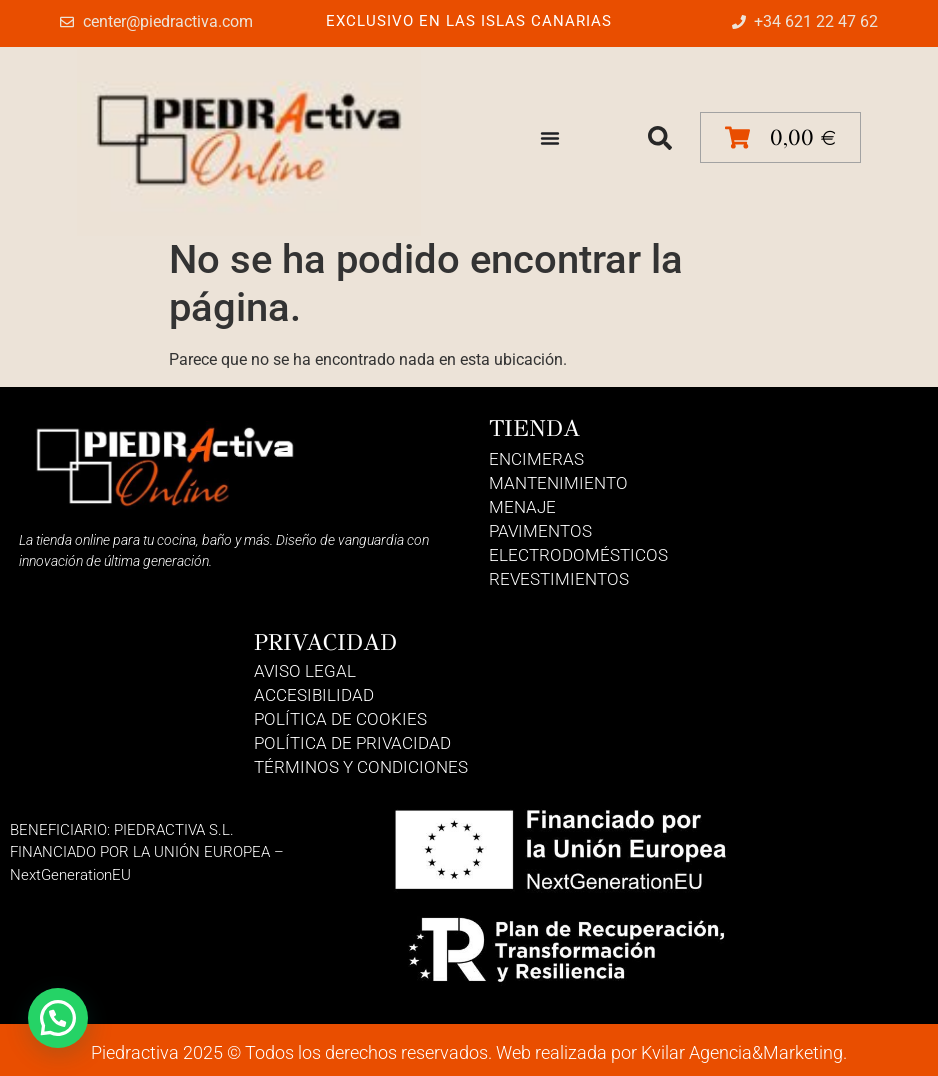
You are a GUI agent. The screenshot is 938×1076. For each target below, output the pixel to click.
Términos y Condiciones (361, 767)
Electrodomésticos (578, 555)
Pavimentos (540, 531)
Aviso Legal (305, 671)
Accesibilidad (314, 695)
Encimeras (536, 459)
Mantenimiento (558, 483)
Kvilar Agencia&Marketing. (744, 1052)
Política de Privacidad (352, 743)
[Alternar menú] (550, 138)
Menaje (522, 507)
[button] (660, 138)
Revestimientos (559, 579)
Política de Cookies (340, 719)
